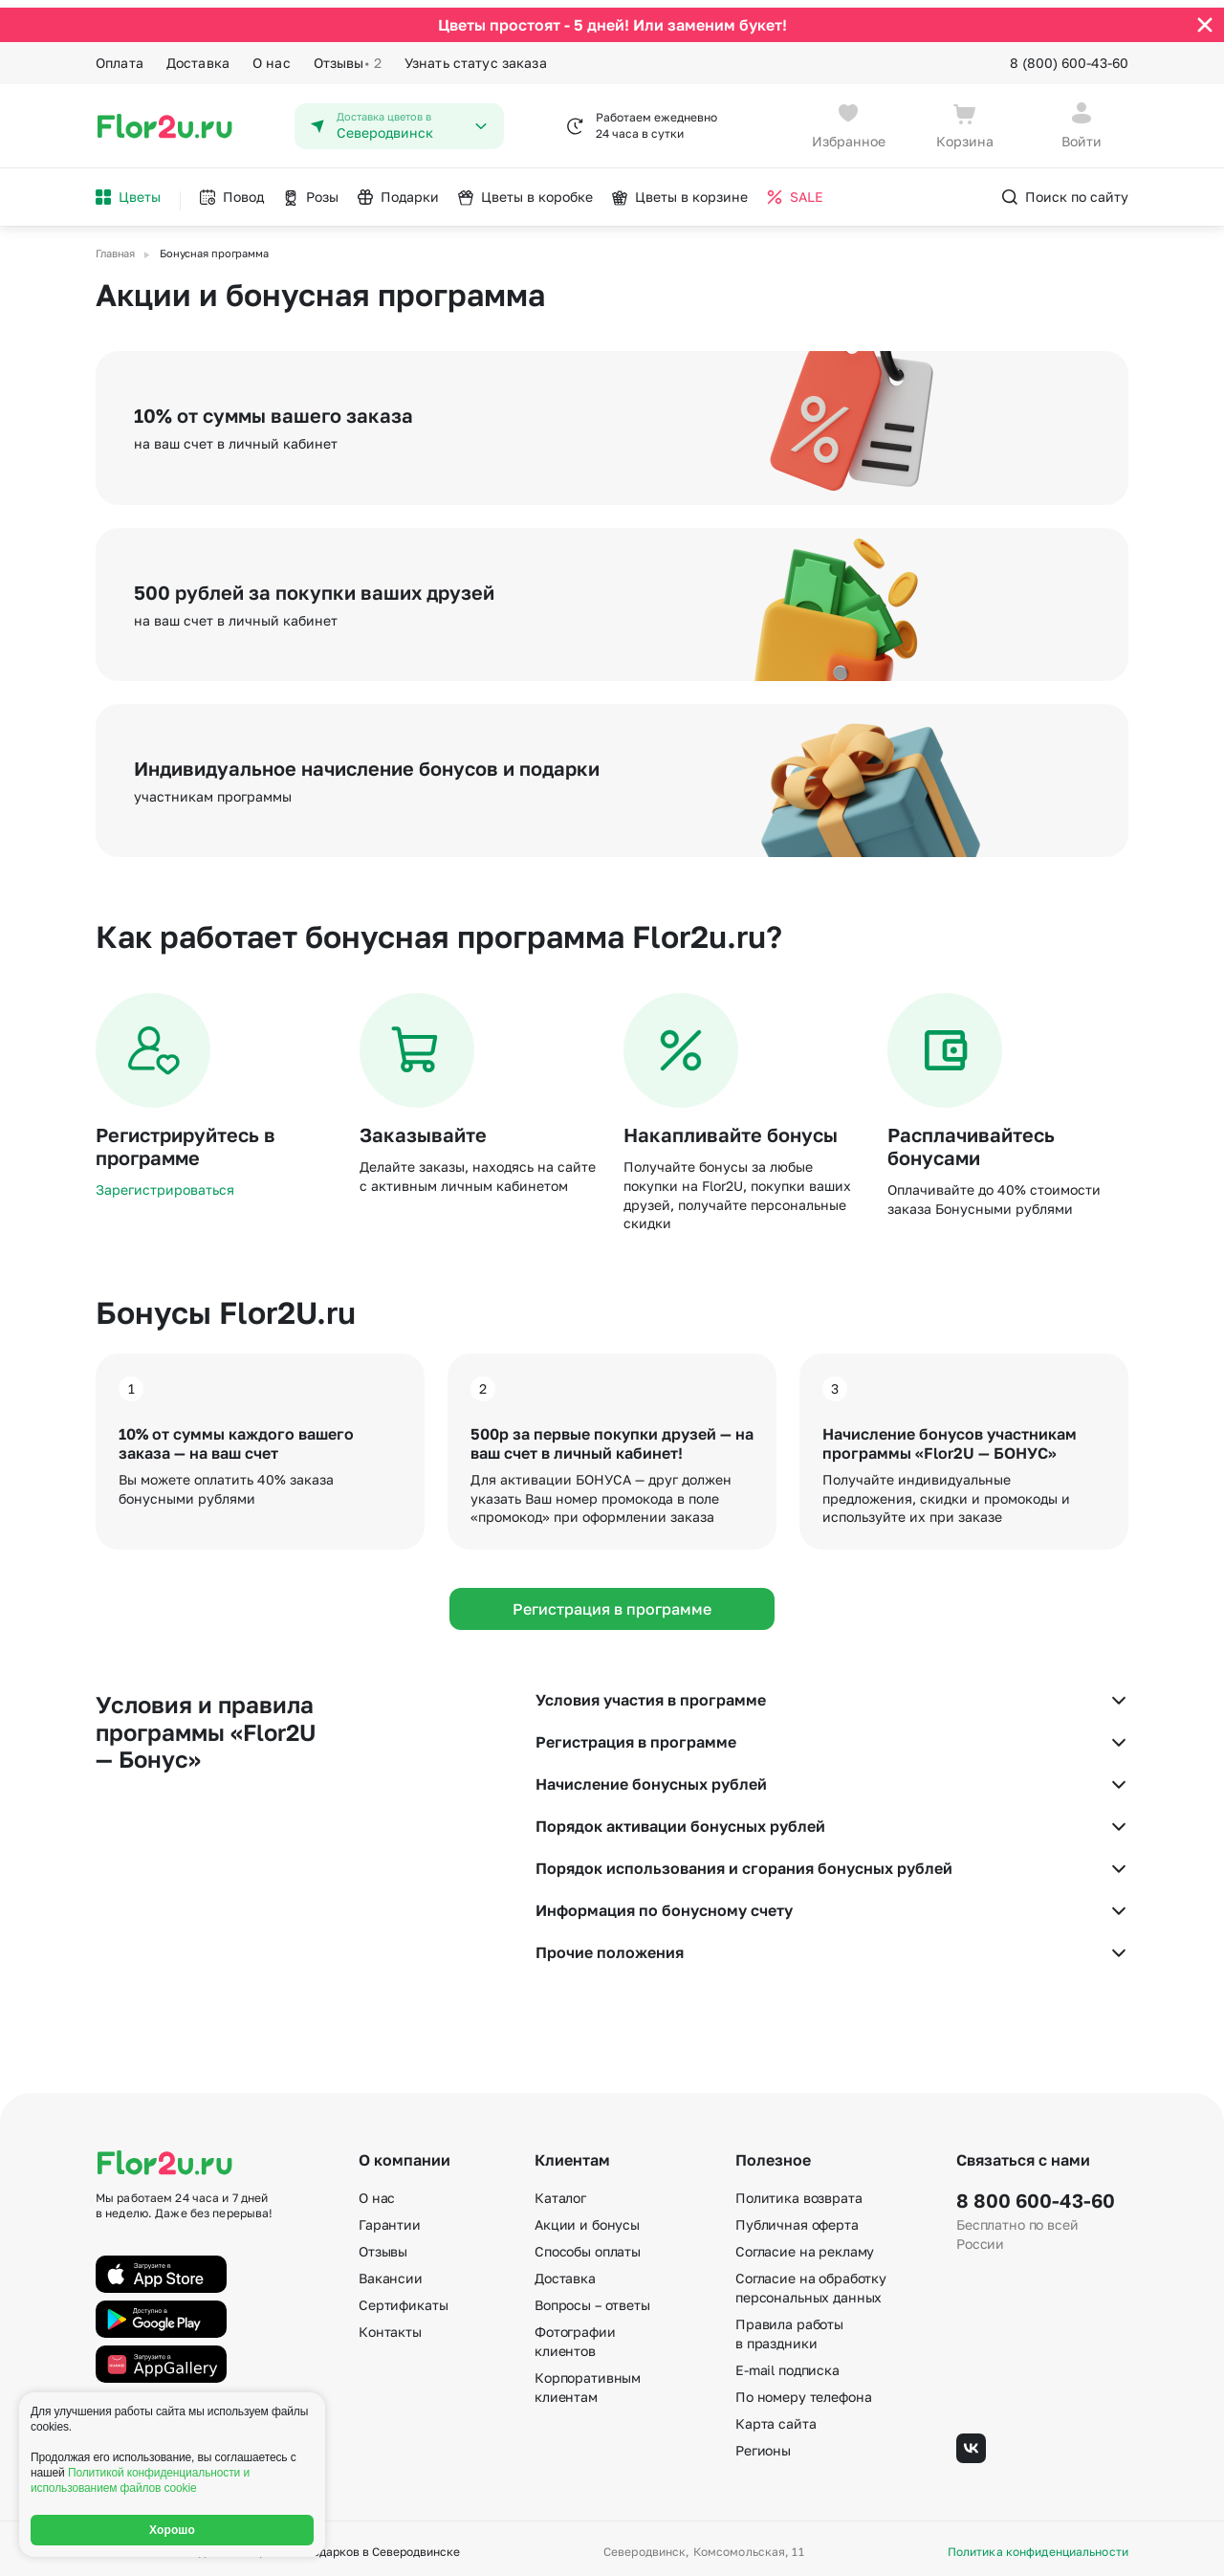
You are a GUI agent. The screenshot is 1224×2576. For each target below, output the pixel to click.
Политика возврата (799, 2191)
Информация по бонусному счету (832, 1903)
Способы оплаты (588, 2244)
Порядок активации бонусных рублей (832, 1819)
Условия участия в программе (832, 1693)
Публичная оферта (797, 2218)
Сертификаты (403, 2298)
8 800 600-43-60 (1035, 2193)
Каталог (560, 2191)
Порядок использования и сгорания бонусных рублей (832, 1861)
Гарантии (390, 2218)
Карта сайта (775, 2417)
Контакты (390, 2325)
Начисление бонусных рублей (832, 1777)
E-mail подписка (787, 2363)
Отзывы (348, 55)
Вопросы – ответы (592, 2298)
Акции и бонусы (587, 2218)
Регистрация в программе (612, 1601)
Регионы (763, 2443)
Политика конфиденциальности (1038, 2545)
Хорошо (172, 2530)
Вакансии (391, 2271)
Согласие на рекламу (804, 2244)
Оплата (119, 55)
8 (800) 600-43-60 (1069, 55)
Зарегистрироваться (165, 1183)
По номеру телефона (803, 2390)
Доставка (198, 55)
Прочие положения (832, 1945)
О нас (271, 55)
